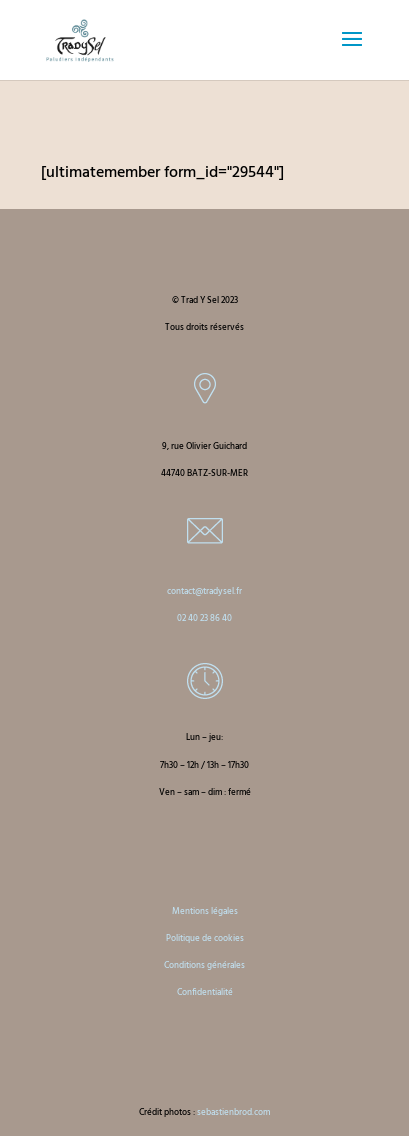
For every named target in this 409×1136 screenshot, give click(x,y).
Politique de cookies (205, 939)
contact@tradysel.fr (204, 592)
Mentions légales (205, 912)
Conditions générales (204, 966)
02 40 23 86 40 (204, 619)
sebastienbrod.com (233, 1113)
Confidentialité (205, 993)
